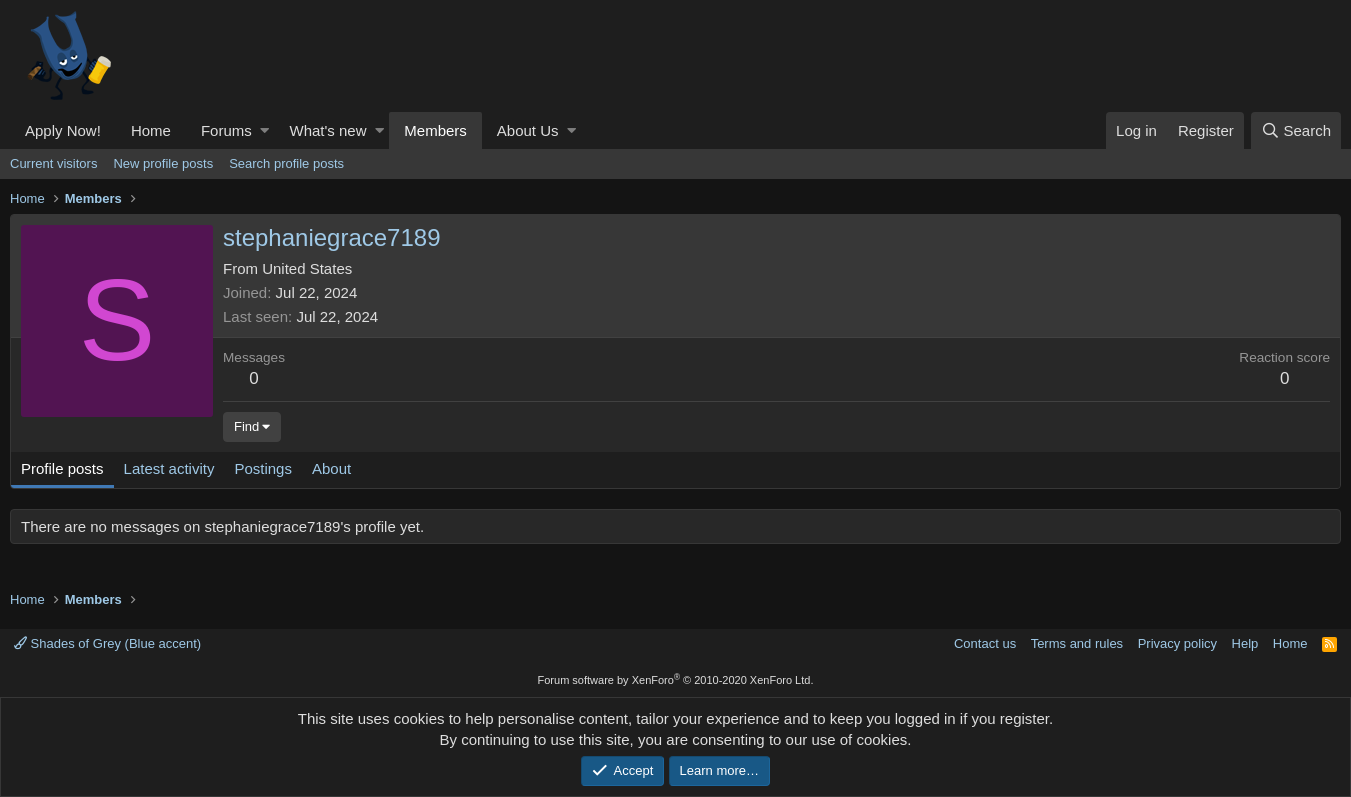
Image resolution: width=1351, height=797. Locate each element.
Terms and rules (1077, 643)
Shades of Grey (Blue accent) (107, 643)
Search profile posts (286, 163)
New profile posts (163, 163)
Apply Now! (63, 130)
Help (1245, 643)
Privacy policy (1177, 643)
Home (151, 130)
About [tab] (331, 468)
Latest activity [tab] (169, 468)
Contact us (985, 643)
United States (307, 268)
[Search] (1296, 130)
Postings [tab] (263, 468)
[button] (264, 130)
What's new (327, 130)
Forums (226, 130)
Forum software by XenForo (676, 680)
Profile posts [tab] (62, 468)
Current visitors (53, 163)
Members (435, 130)
